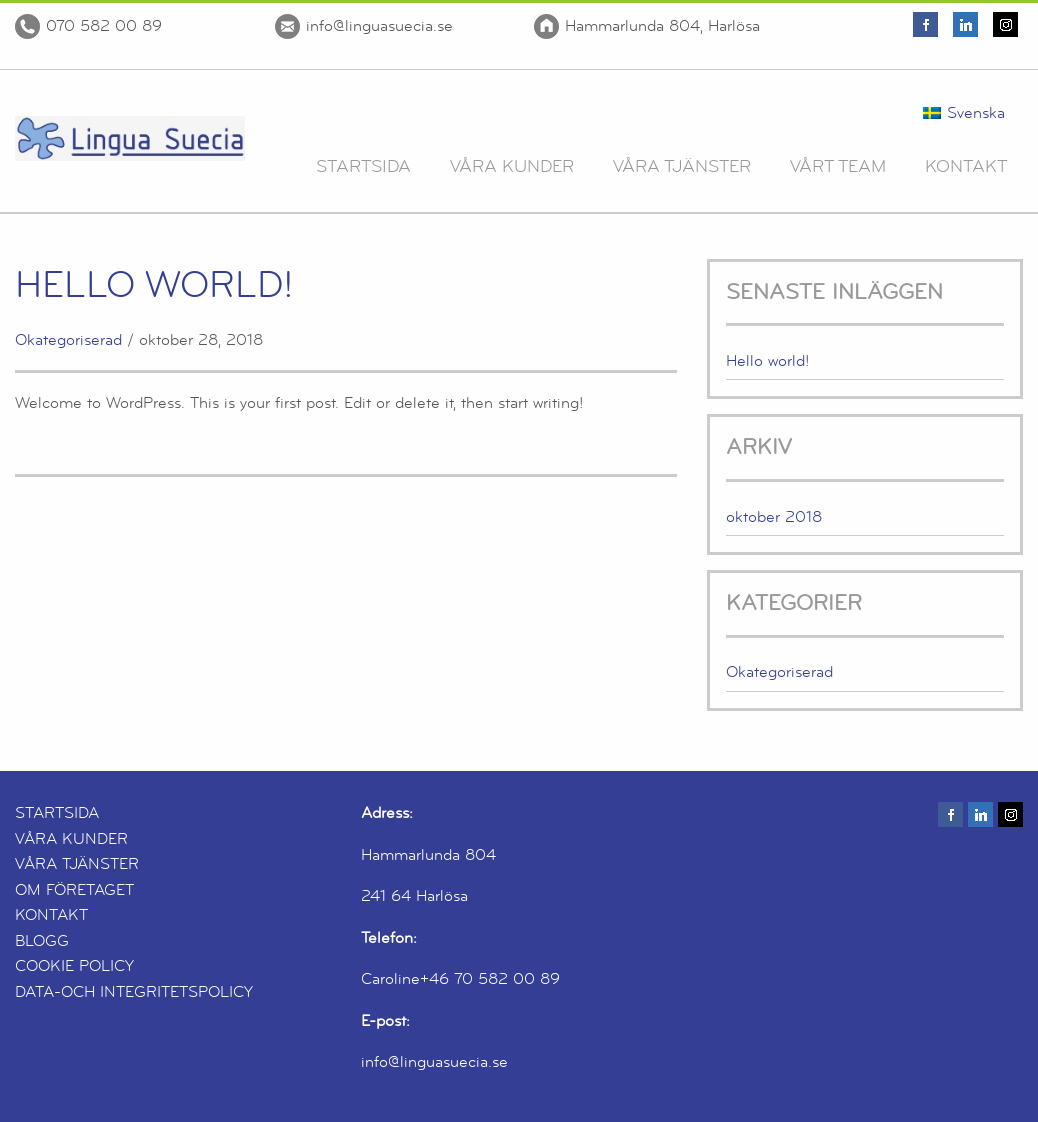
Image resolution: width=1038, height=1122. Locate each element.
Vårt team (838, 166)
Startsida (363, 166)
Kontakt (966, 166)
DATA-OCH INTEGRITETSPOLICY (134, 992)
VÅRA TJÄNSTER (77, 864)
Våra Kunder (512, 166)
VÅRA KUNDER (71, 839)
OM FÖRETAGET (74, 890)
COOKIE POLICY (74, 966)
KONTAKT (51, 915)
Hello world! (154, 285)
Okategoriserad (68, 340)
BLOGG (42, 941)
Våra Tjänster (682, 166)
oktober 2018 (774, 517)
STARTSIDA (57, 813)
